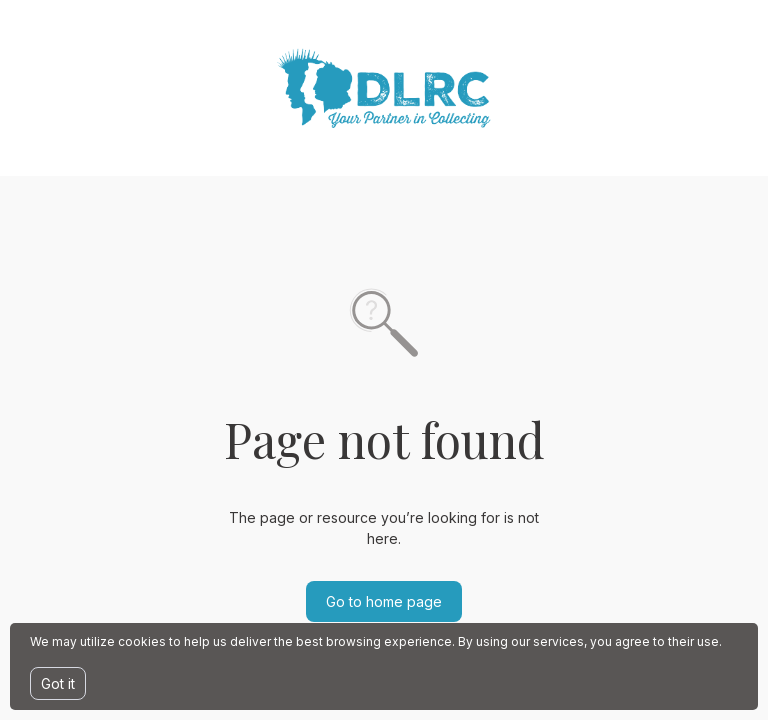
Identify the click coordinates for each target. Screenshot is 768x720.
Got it (58, 683)
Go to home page (384, 601)
